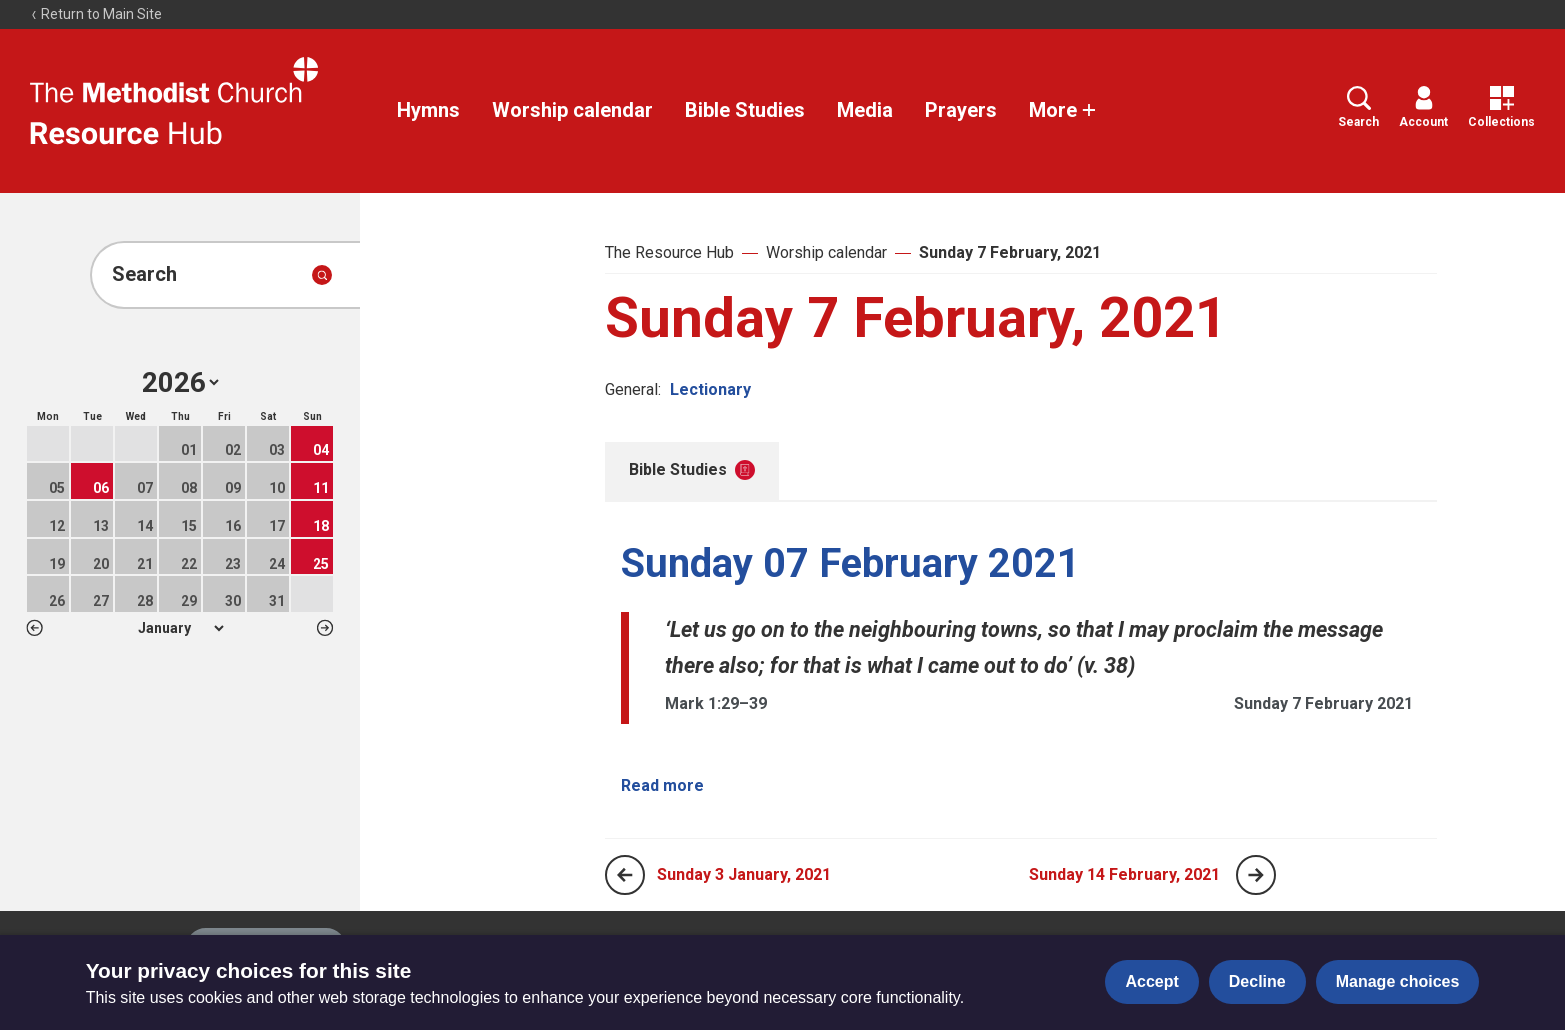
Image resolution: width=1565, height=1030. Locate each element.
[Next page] (1256, 875)
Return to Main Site (96, 14)
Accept (1151, 981)
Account (1423, 107)
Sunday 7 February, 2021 (1010, 252)
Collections (1501, 107)
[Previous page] (625, 875)
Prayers (961, 110)
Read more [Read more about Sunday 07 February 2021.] (662, 785)
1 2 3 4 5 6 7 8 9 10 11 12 (180, 628)
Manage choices (1398, 981)
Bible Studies (745, 110)
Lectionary (710, 389)
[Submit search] (322, 275)
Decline (1257, 981)
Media (865, 110)
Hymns (428, 110)
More (1063, 110)
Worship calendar (572, 110)
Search (1358, 107)
